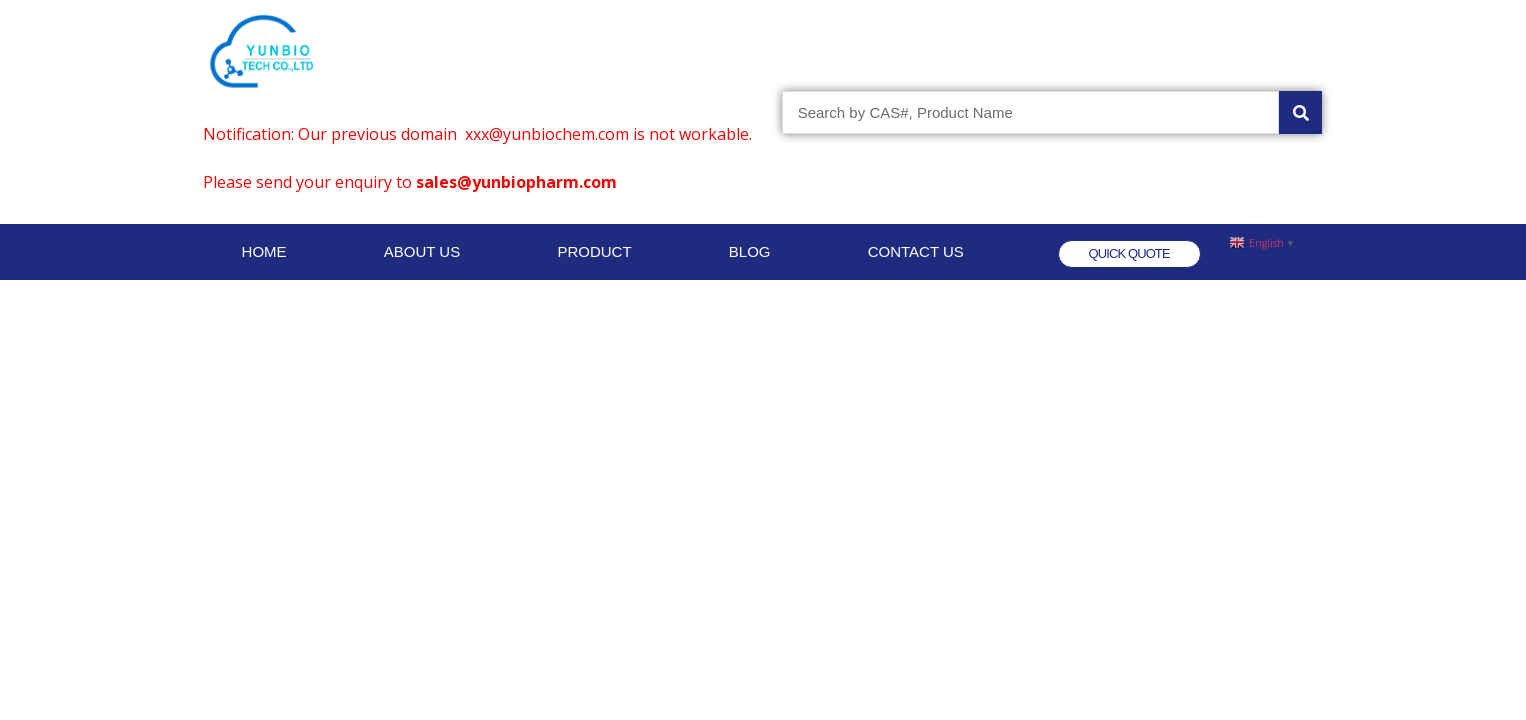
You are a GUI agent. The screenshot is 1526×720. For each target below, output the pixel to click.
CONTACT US (916, 251)
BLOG (750, 251)
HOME (264, 251)
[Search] (1300, 112)
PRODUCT (594, 251)
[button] (1129, 254)
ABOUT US (422, 251)
